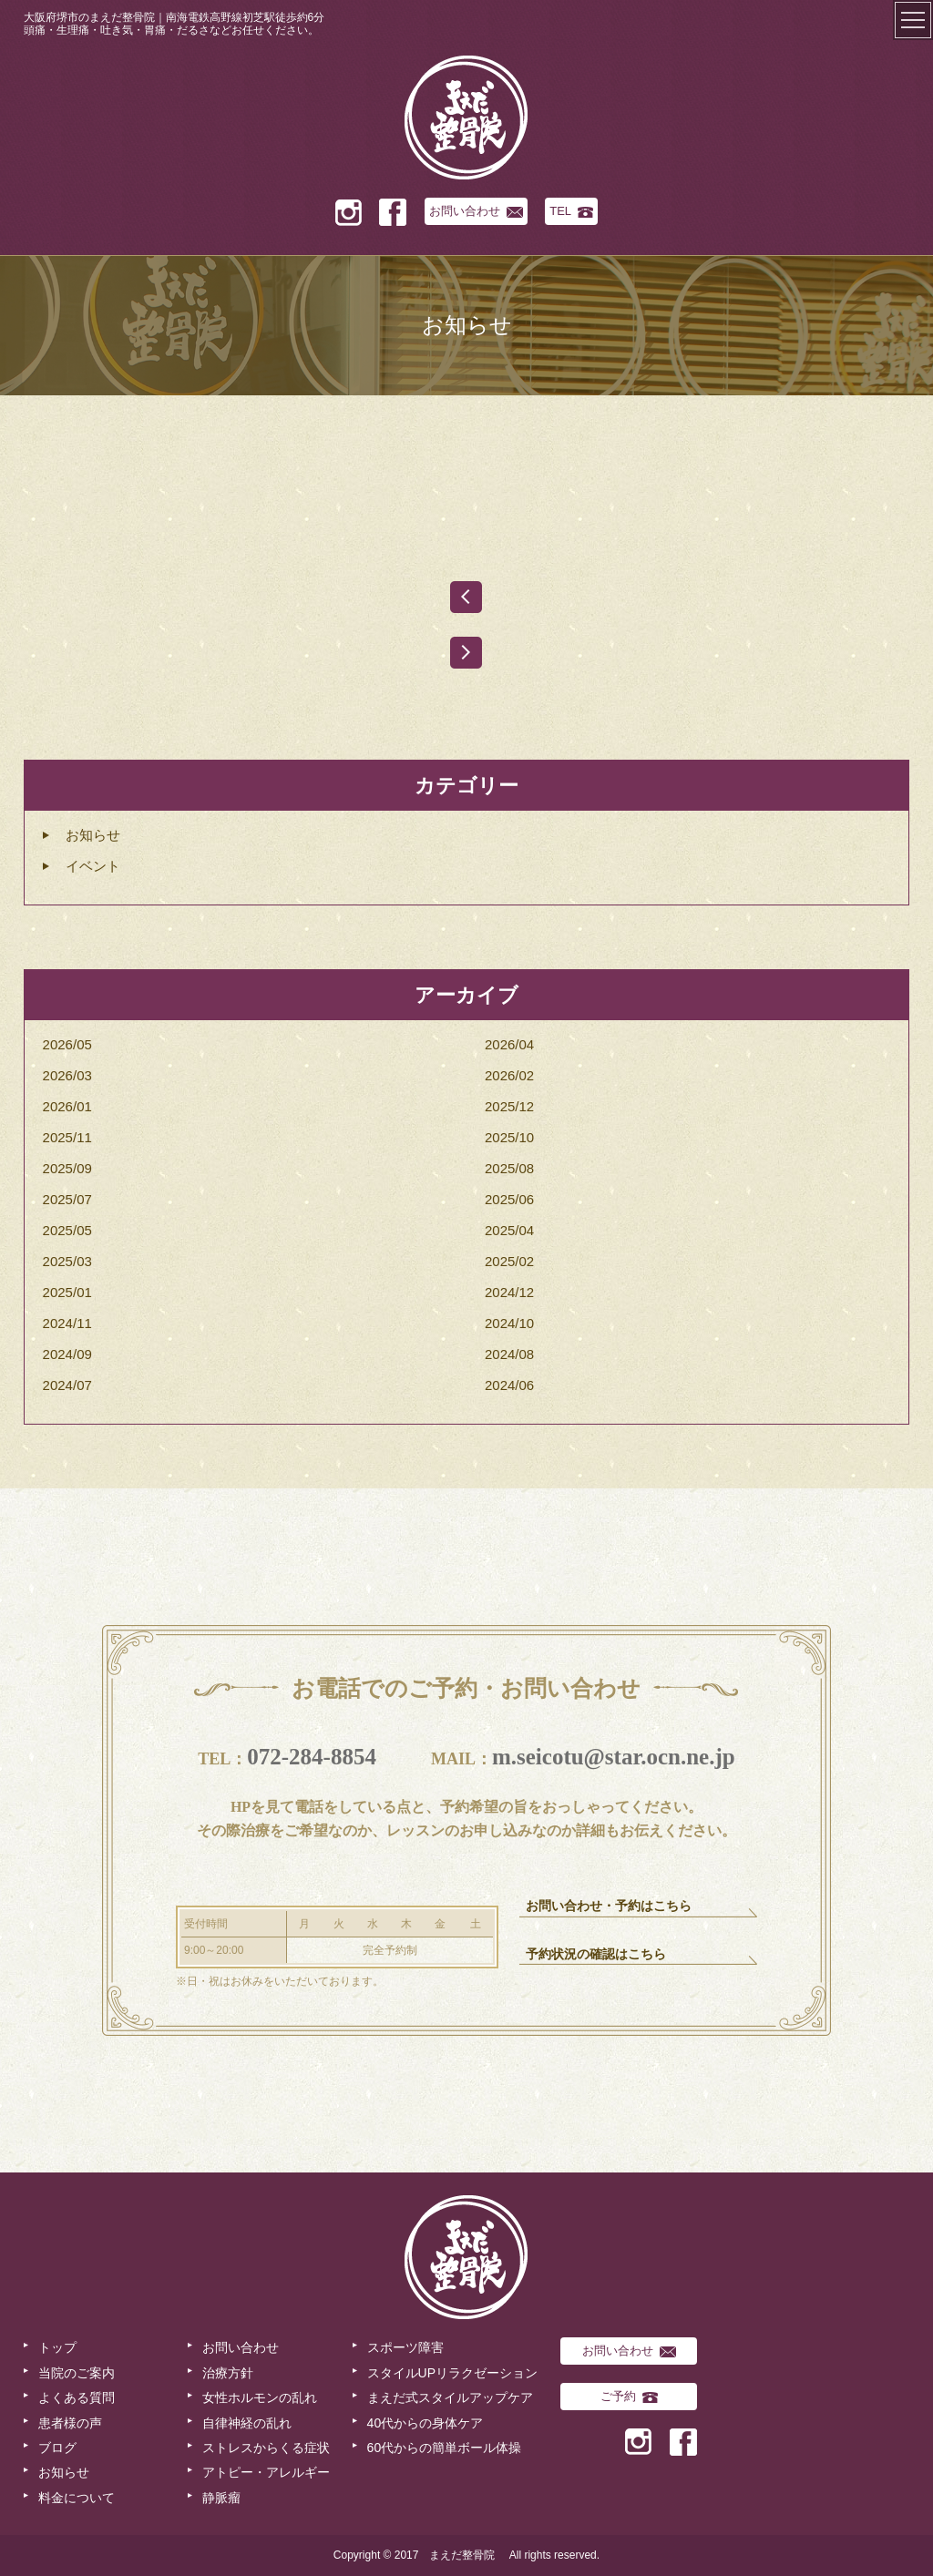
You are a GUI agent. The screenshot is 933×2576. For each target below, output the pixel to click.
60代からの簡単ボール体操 (444, 2447)
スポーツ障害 (405, 2347)
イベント (93, 866)
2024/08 (509, 1354)
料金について (76, 2497)
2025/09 (67, 1168)
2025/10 (509, 1137)
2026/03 (67, 1075)
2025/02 (509, 1261)
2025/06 (509, 1199)
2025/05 (67, 1230)
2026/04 (509, 1044)
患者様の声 (70, 2423)
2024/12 (509, 1292)
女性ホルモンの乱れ (259, 2397)
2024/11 (67, 1323)
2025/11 (67, 1137)
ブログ (57, 2447)
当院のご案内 (76, 2373)
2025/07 (67, 1199)
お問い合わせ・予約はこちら (609, 1906)
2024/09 (67, 1354)
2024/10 (509, 1323)
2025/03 (67, 1261)
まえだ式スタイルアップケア (450, 2397)
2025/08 (509, 1168)
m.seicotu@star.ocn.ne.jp (613, 1756)
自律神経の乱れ (247, 2423)
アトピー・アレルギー (266, 2472)
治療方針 (227, 2373)
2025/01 (67, 1292)
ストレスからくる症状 (266, 2447)
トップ (57, 2347)
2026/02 (509, 1075)
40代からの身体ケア (425, 2423)
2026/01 (67, 1106)
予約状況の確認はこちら (596, 1954)
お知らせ (93, 835)
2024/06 (509, 1385)
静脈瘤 (221, 2497)
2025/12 (509, 1106)
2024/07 (67, 1385)
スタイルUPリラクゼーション (452, 2373)
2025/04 (509, 1230)
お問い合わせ (476, 211)
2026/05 (67, 1044)
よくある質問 (76, 2397)
